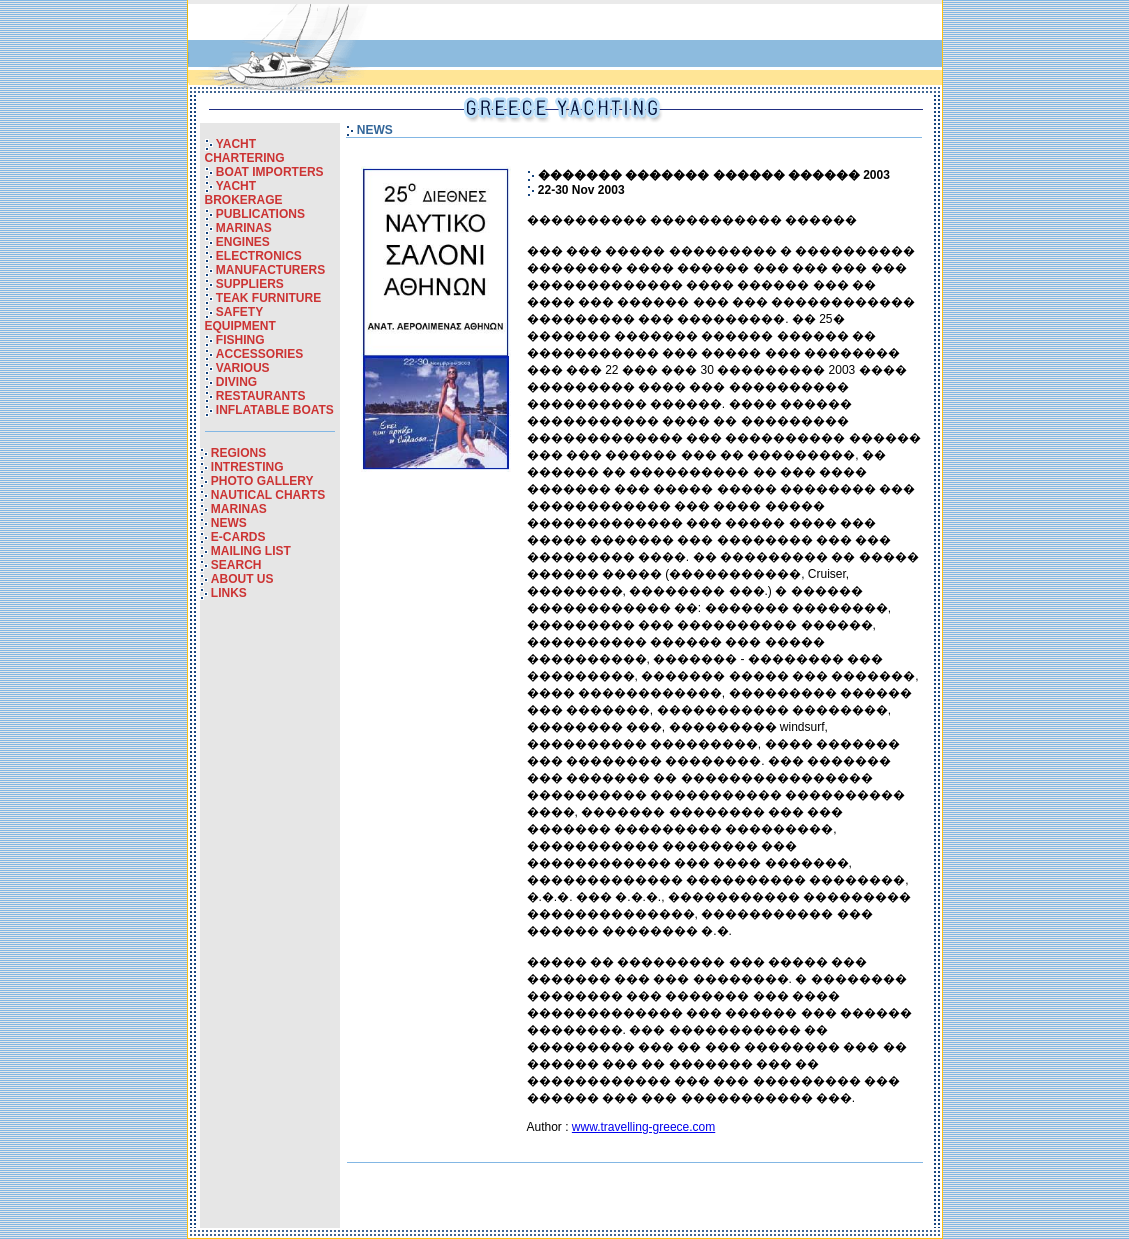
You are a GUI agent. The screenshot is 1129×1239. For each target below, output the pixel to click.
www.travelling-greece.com (643, 1127)
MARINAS (244, 228)
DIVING (236, 382)
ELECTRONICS (259, 256)
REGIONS (238, 453)
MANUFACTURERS (270, 270)
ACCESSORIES (259, 354)
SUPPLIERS (250, 284)
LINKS (229, 593)
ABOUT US (242, 579)
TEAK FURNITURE (268, 298)
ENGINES (243, 242)
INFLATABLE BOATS (275, 410)
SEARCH (236, 565)
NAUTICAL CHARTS (268, 495)
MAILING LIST (251, 551)
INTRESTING (247, 467)
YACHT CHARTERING (245, 151)
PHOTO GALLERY (262, 481)
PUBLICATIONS (260, 214)
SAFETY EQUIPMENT (240, 319)
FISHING (240, 340)
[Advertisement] (270, 928)
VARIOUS (243, 368)
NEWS (229, 523)
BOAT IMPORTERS (270, 172)
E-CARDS (238, 537)
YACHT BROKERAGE (244, 193)
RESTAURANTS (261, 396)
